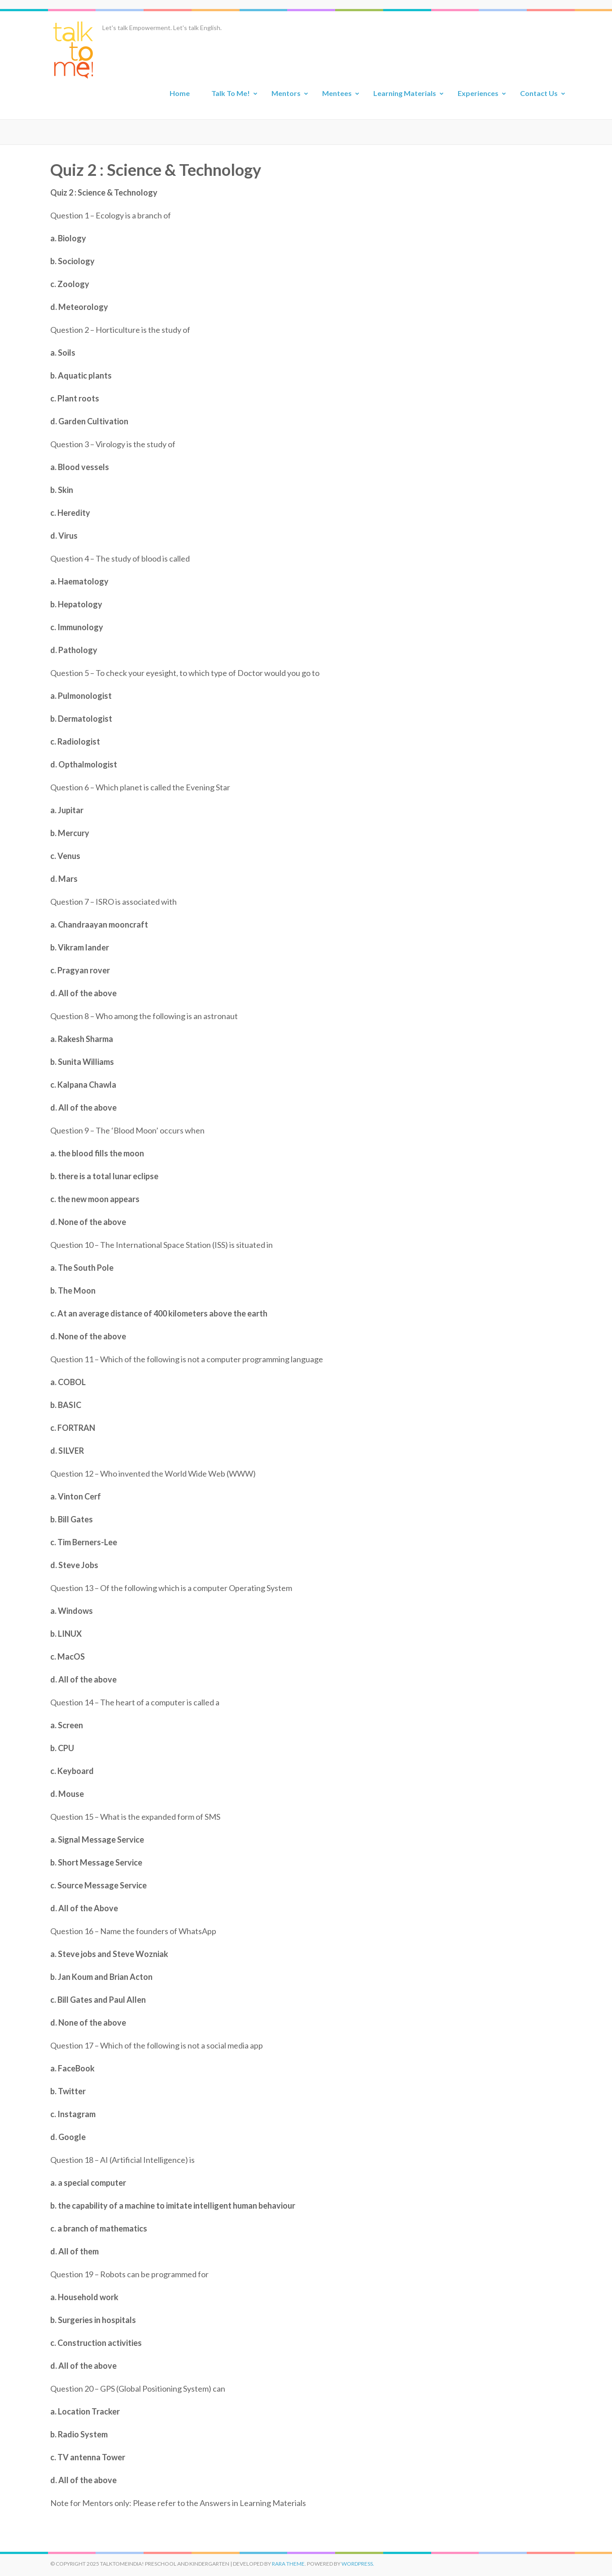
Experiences (478, 93)
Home (180, 93)
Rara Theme (288, 2563)
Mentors (286, 93)
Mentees (337, 93)
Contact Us (539, 93)
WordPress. (357, 2563)
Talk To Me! (230, 93)
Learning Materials (404, 93)
